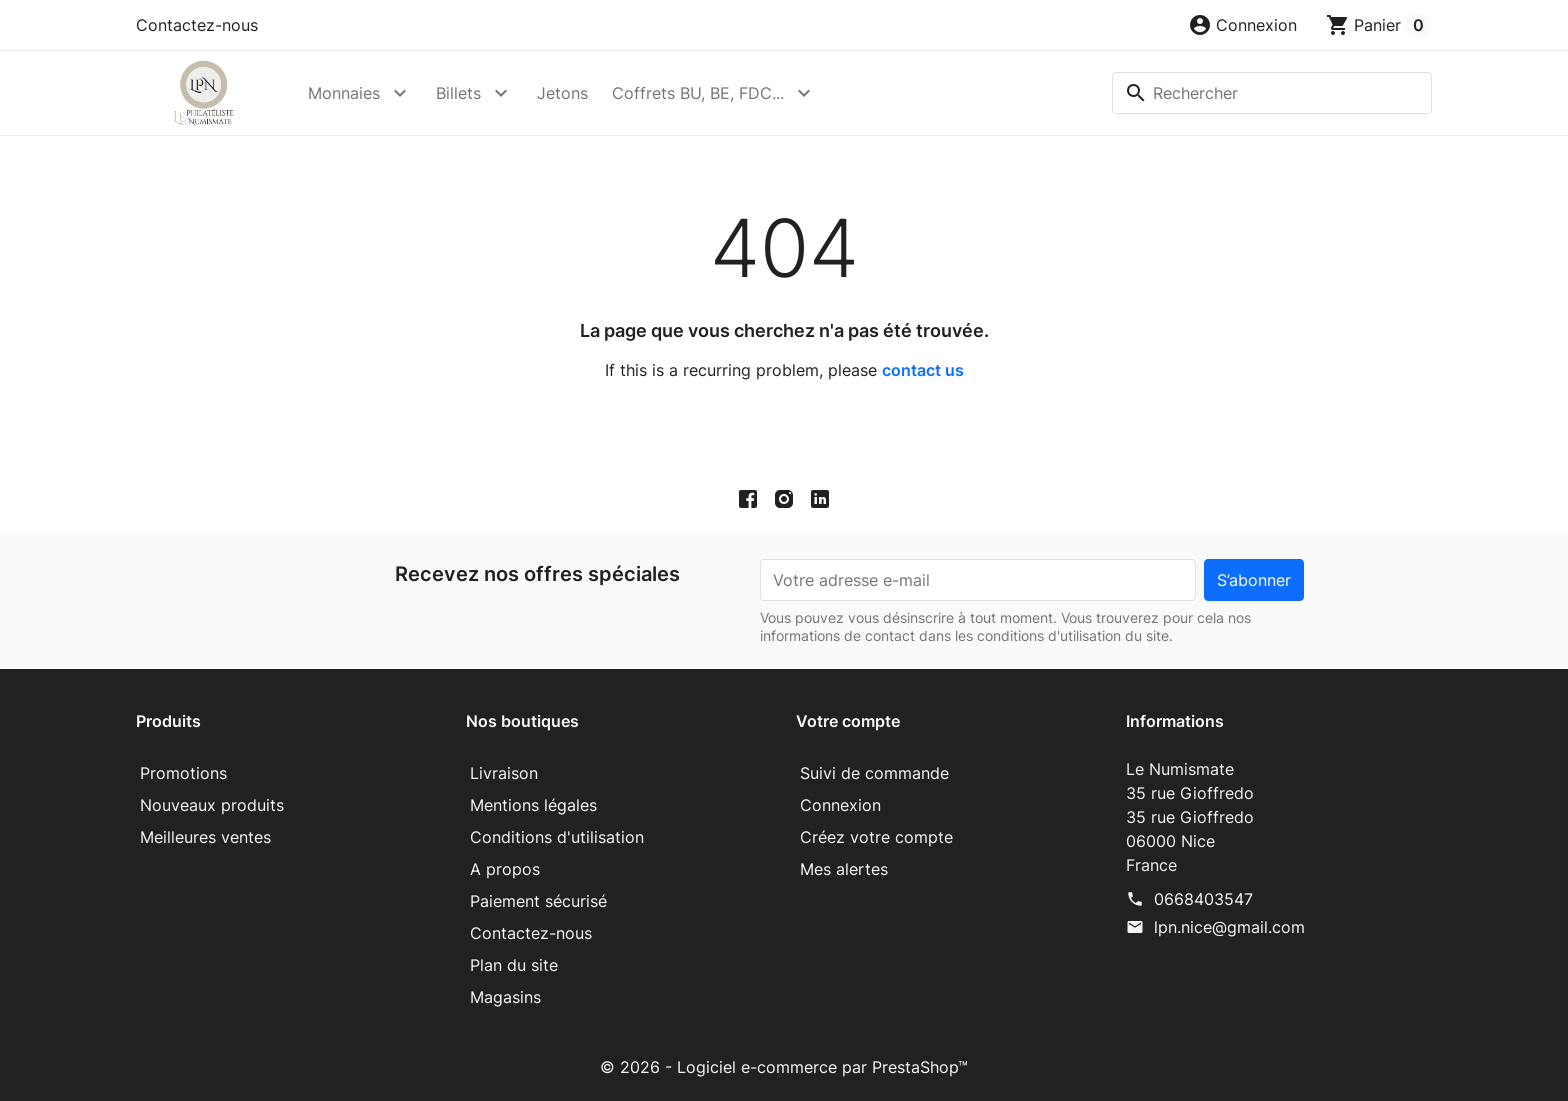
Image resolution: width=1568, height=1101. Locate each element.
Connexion (840, 805)
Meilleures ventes (205, 837)
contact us (923, 370)
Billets (458, 93)
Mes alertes (844, 869)
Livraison (504, 773)
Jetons (562, 93)
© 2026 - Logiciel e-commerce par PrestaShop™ (784, 1067)
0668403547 (1203, 899)
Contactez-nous (197, 25)
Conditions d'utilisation (557, 837)
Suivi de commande (874, 773)
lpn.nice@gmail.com (1229, 927)
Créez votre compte (876, 837)
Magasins (505, 997)
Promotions (183, 773)
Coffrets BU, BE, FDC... (698, 93)
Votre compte (848, 721)
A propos (505, 869)
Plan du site (514, 965)
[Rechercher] (1272, 93)
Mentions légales (533, 805)
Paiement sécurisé (538, 901)
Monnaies (344, 93)
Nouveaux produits (212, 805)
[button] (1242, 25)
